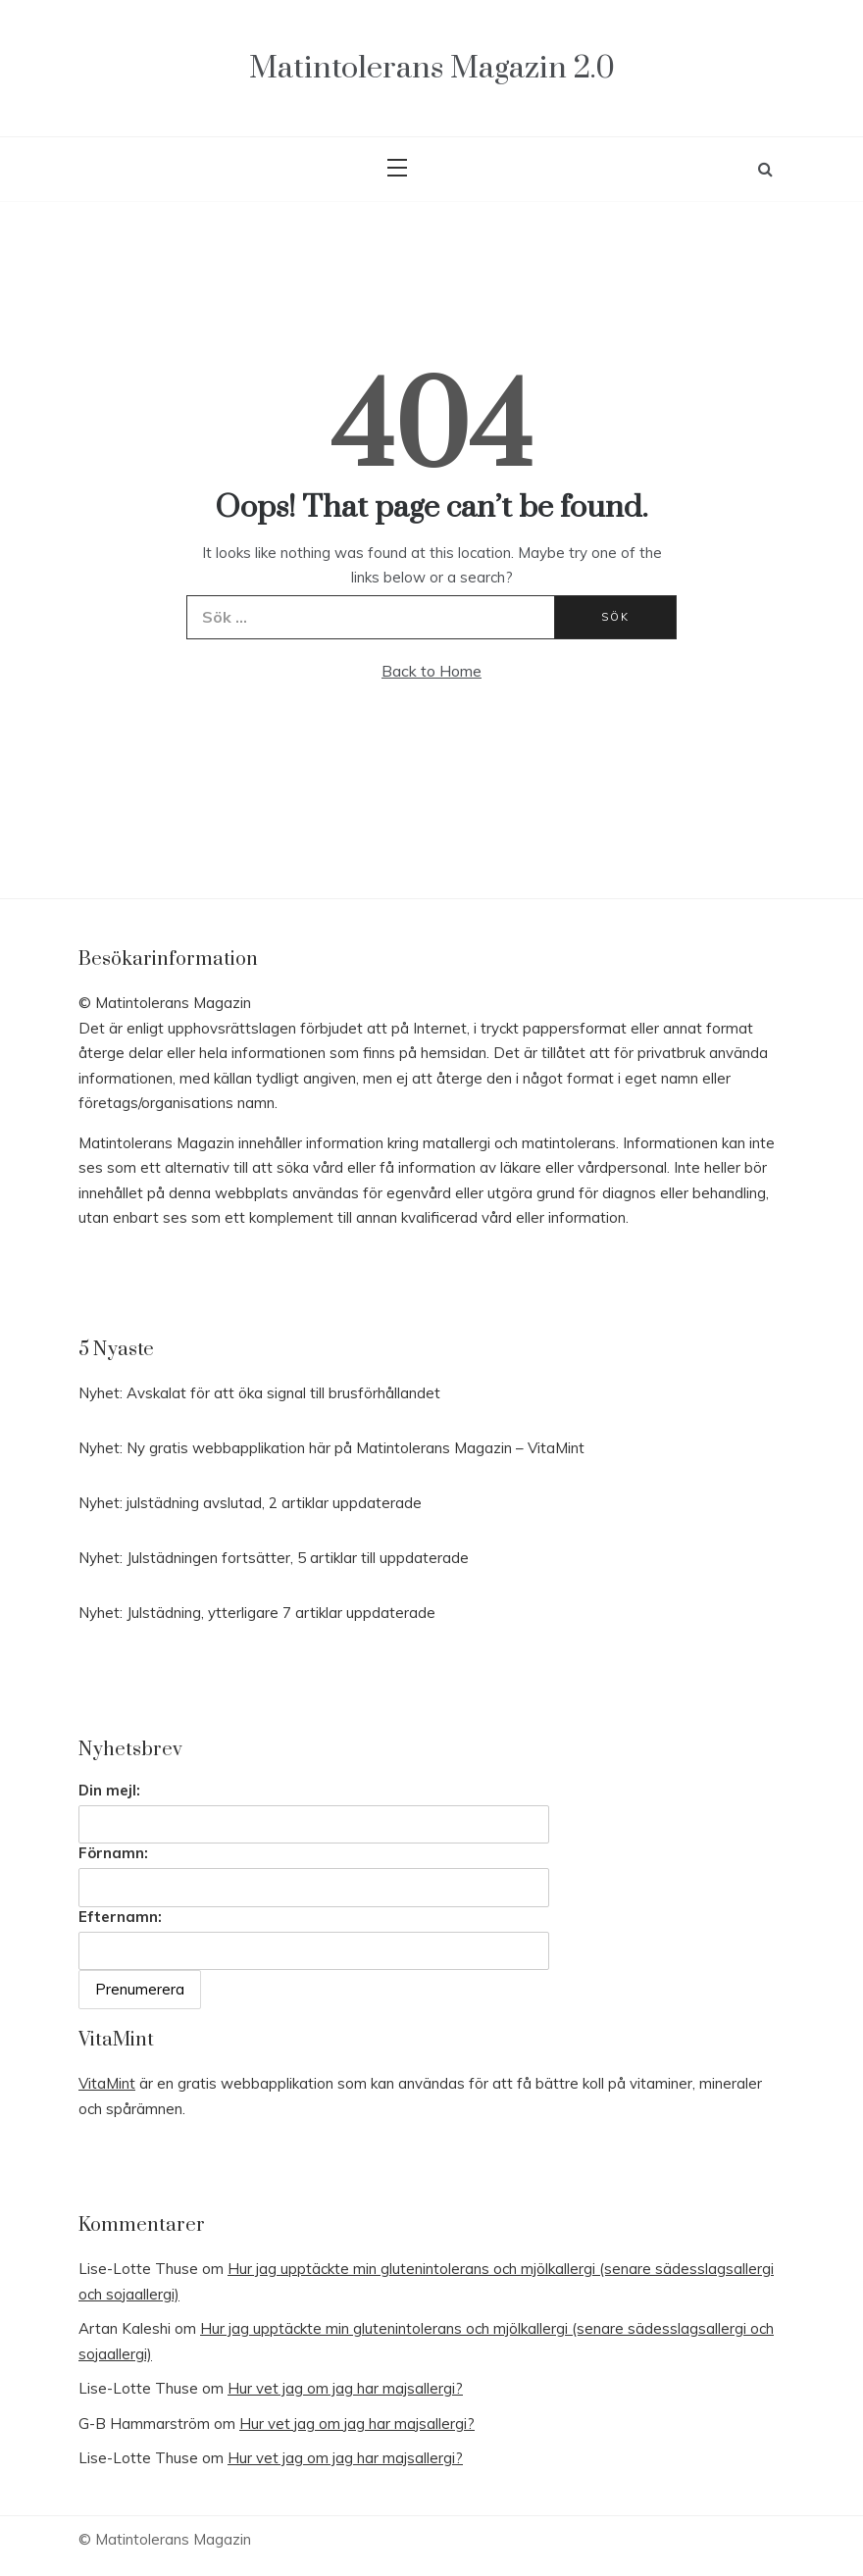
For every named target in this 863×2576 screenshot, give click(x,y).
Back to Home (431, 671)
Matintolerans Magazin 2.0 (432, 68)
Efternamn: (120, 1916)
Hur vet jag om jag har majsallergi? (345, 2388)
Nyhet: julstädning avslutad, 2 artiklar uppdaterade (250, 1502)
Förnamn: (113, 1853)
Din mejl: (109, 1790)
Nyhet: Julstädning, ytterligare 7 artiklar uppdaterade (256, 1612)
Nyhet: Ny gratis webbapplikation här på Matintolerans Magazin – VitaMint (331, 1448)
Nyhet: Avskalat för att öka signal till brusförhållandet (259, 1393)
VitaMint (106, 2083)
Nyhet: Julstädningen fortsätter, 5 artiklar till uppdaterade (273, 1557)
